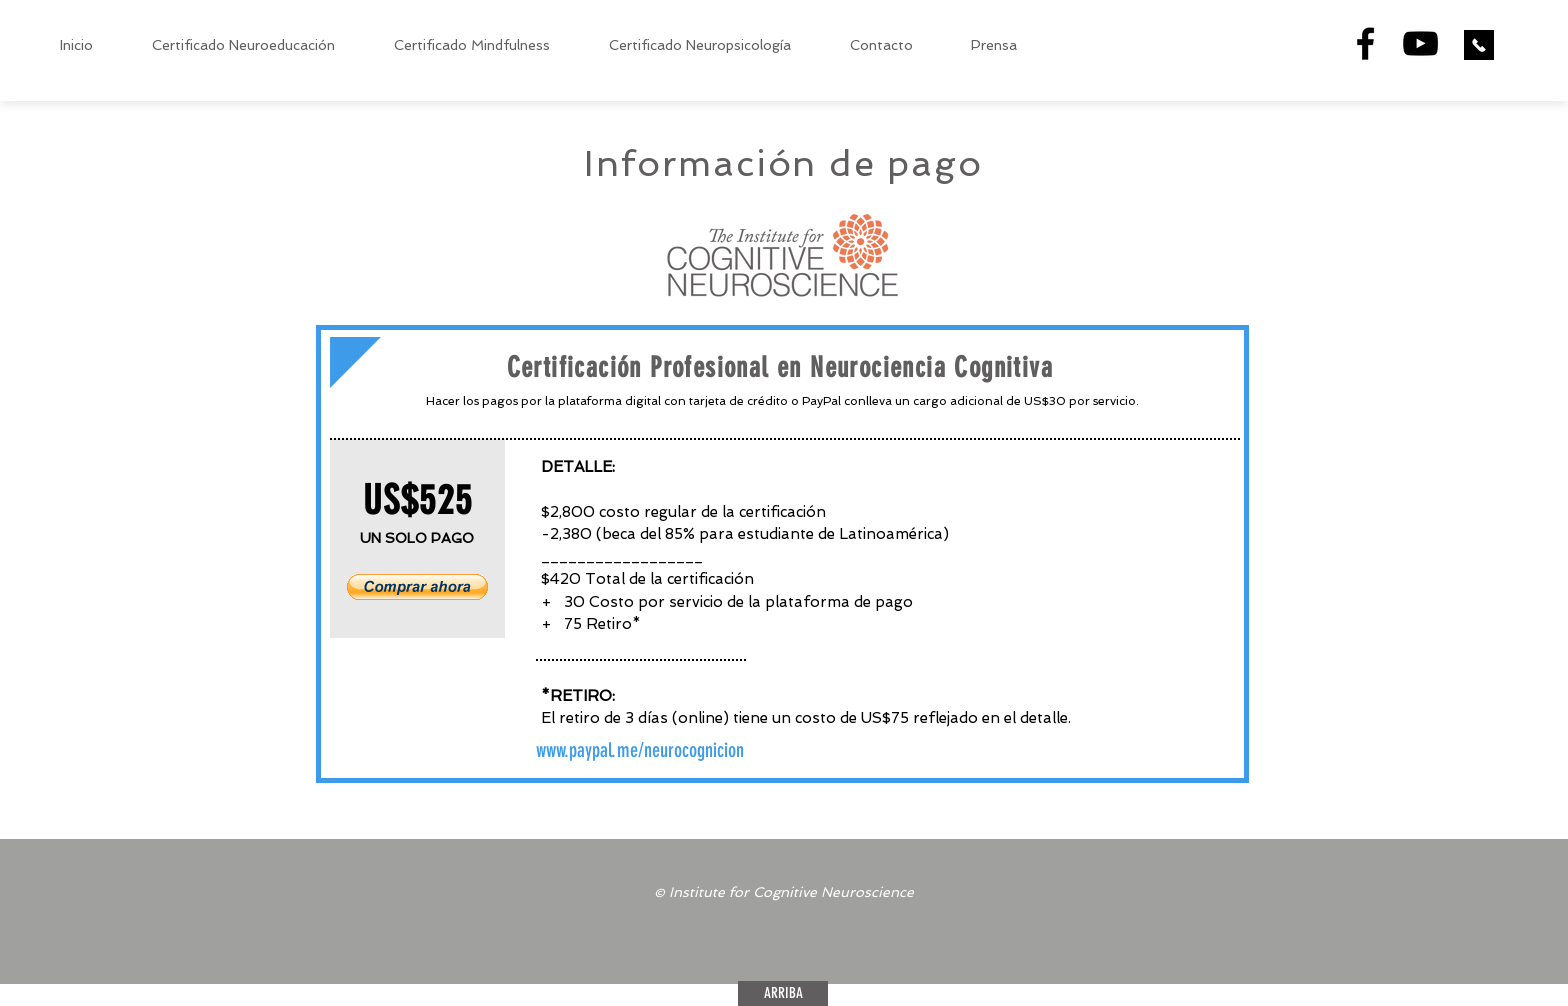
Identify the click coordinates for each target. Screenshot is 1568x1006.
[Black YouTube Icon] (1420, 43)
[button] (417, 587)
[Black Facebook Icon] (1365, 43)
